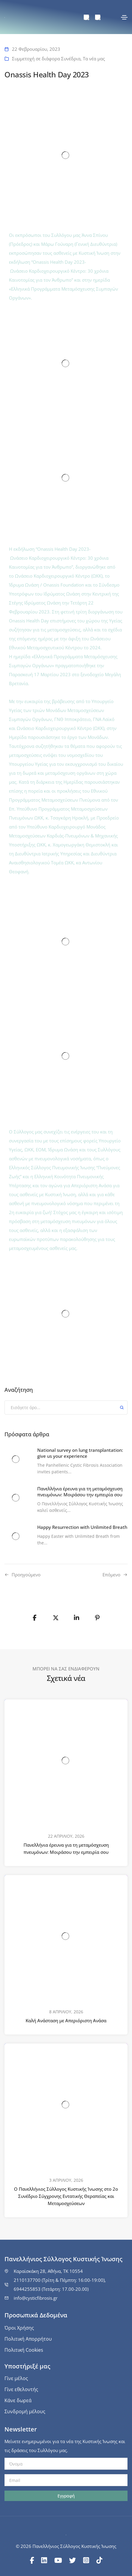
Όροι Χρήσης (19, 2328)
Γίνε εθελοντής (21, 2389)
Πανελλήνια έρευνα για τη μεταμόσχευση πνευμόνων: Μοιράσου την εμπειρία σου (66, 1848)
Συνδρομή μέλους (24, 2411)
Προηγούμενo (26, 1575)
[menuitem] (86, 17)
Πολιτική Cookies (23, 2350)
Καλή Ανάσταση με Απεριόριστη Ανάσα (66, 2020)
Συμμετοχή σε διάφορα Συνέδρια (46, 59)
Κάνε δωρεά (18, 2400)
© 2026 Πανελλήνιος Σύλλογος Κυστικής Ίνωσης (66, 2546)
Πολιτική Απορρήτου (28, 2339)
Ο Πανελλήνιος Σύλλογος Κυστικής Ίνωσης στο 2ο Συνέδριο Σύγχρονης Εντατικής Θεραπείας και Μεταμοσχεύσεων (66, 2196)
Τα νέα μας (94, 59)
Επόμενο (111, 1575)
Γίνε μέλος (16, 2378)
